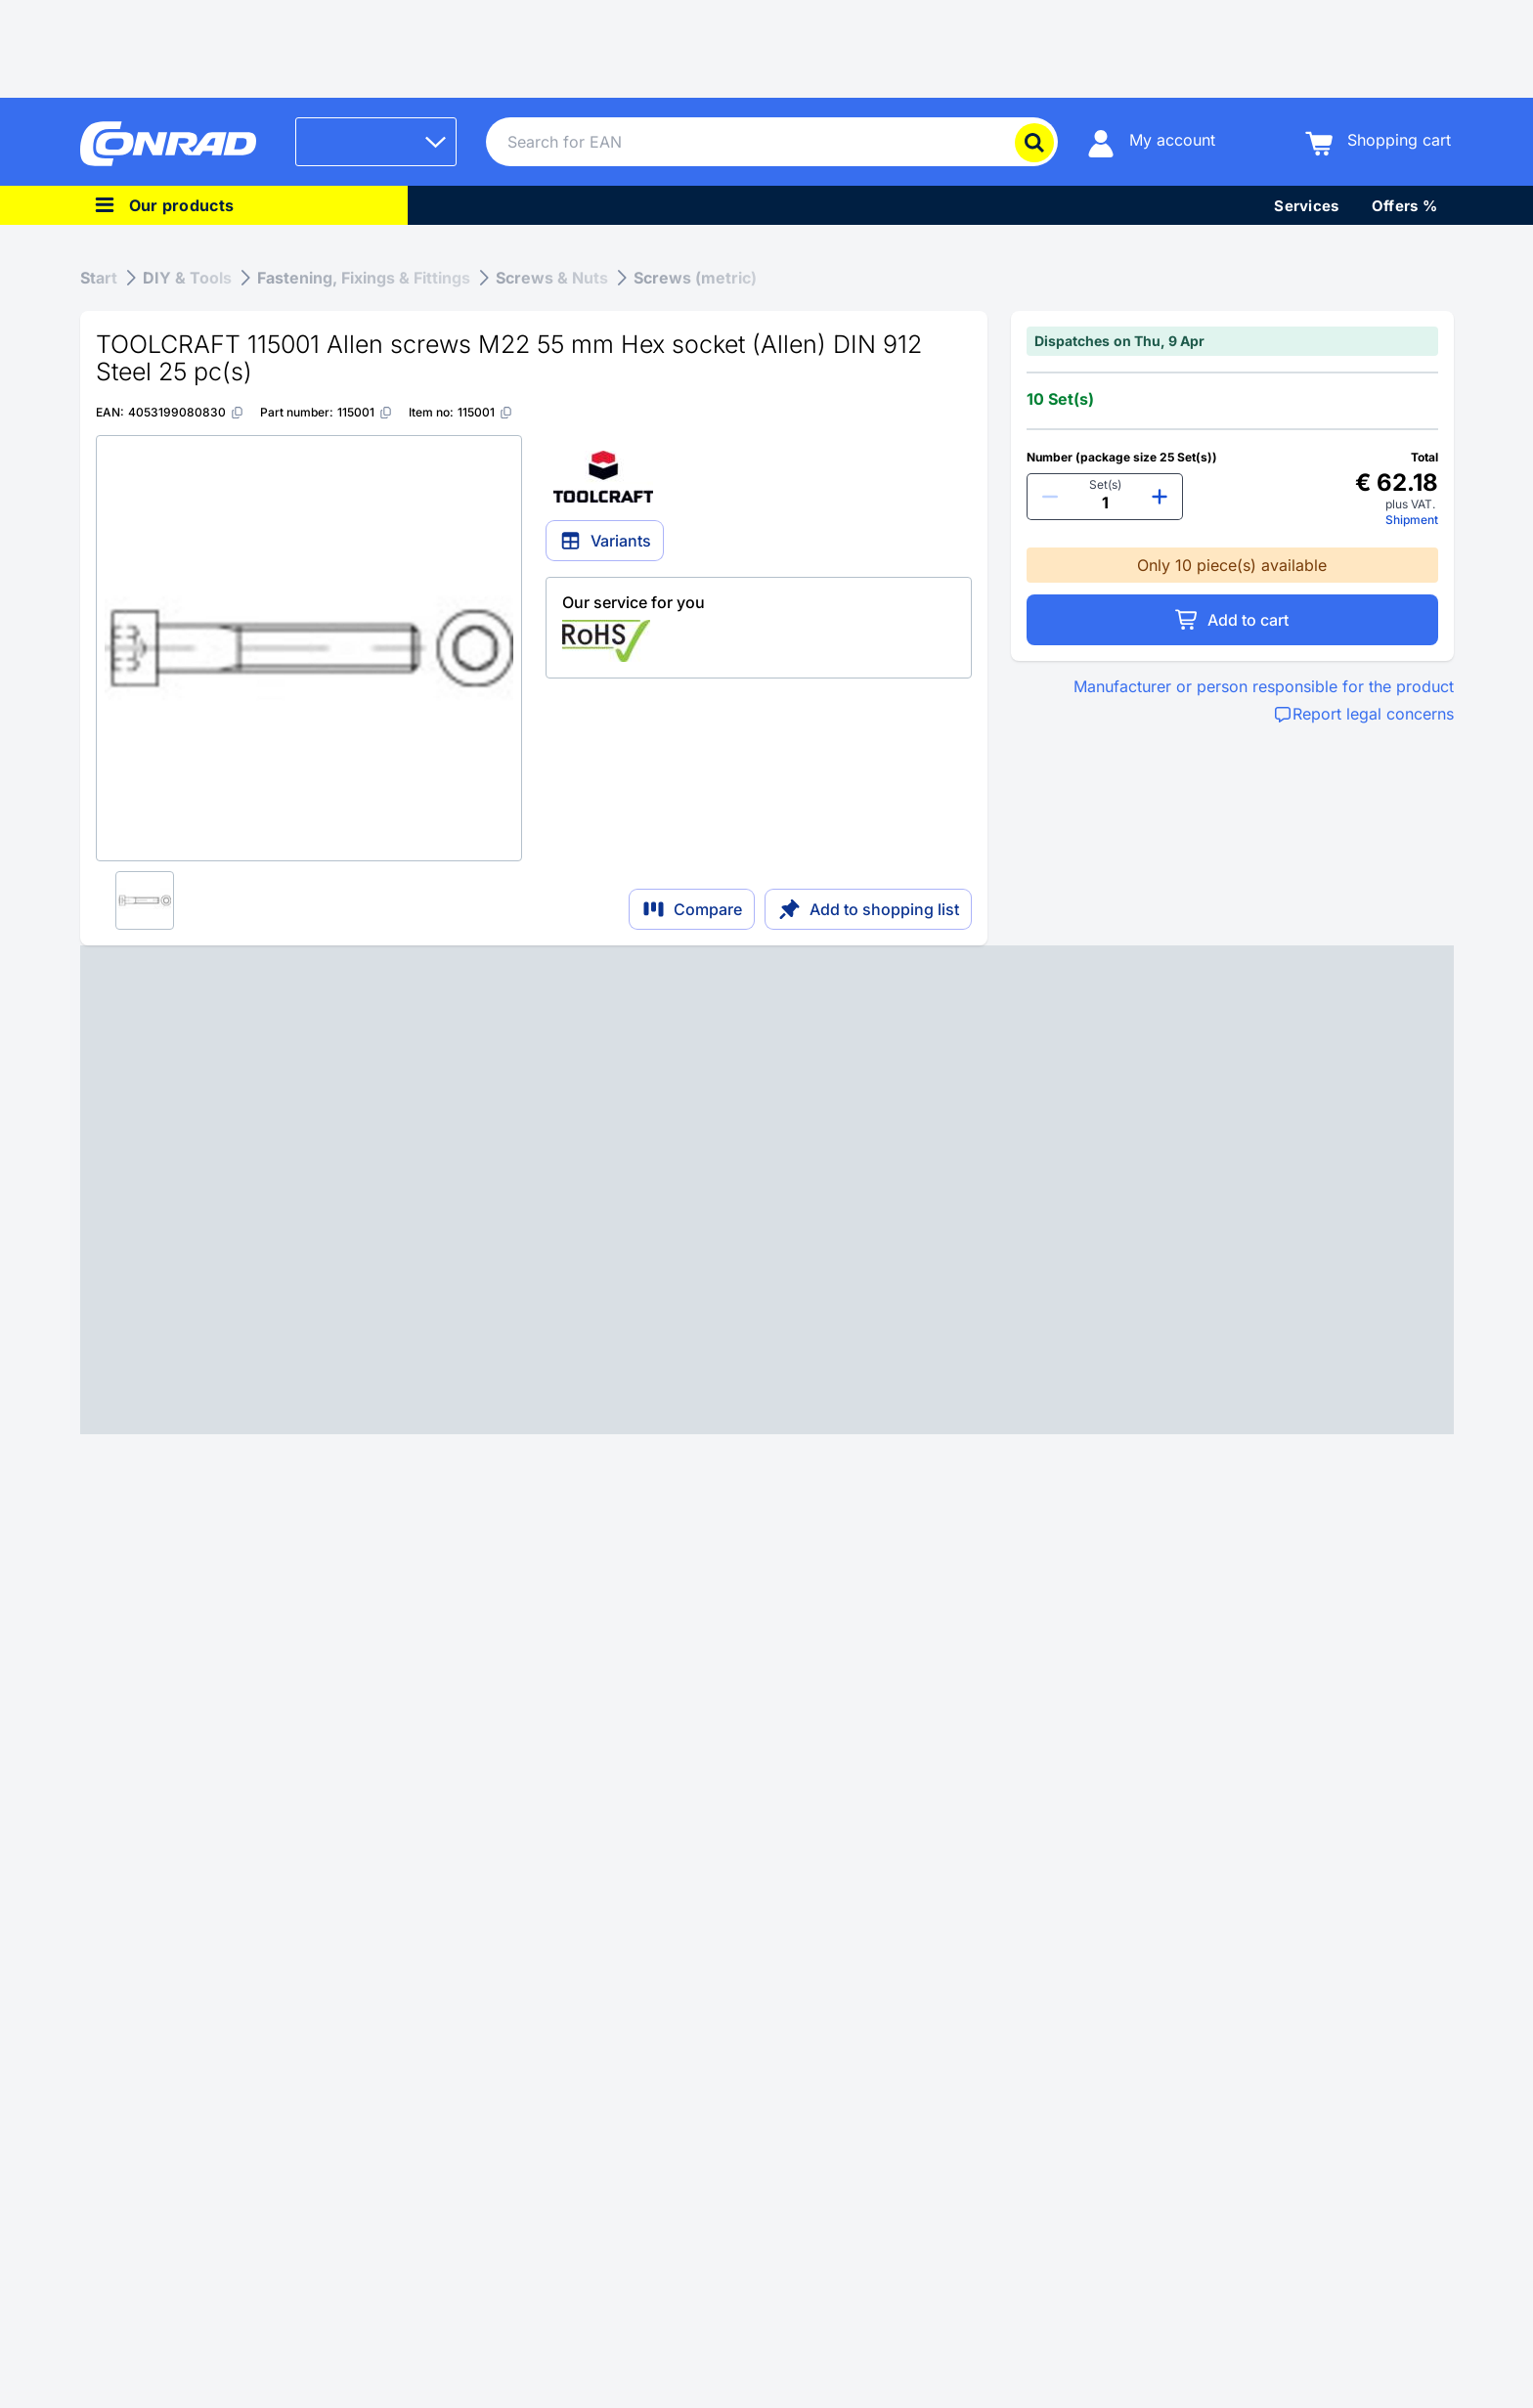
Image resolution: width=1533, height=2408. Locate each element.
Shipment (1411, 519)
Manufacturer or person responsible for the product (1263, 686)
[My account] (1151, 142)
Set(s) (1105, 484)
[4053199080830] (186, 412)
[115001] (365, 412)
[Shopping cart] (1378, 142)
